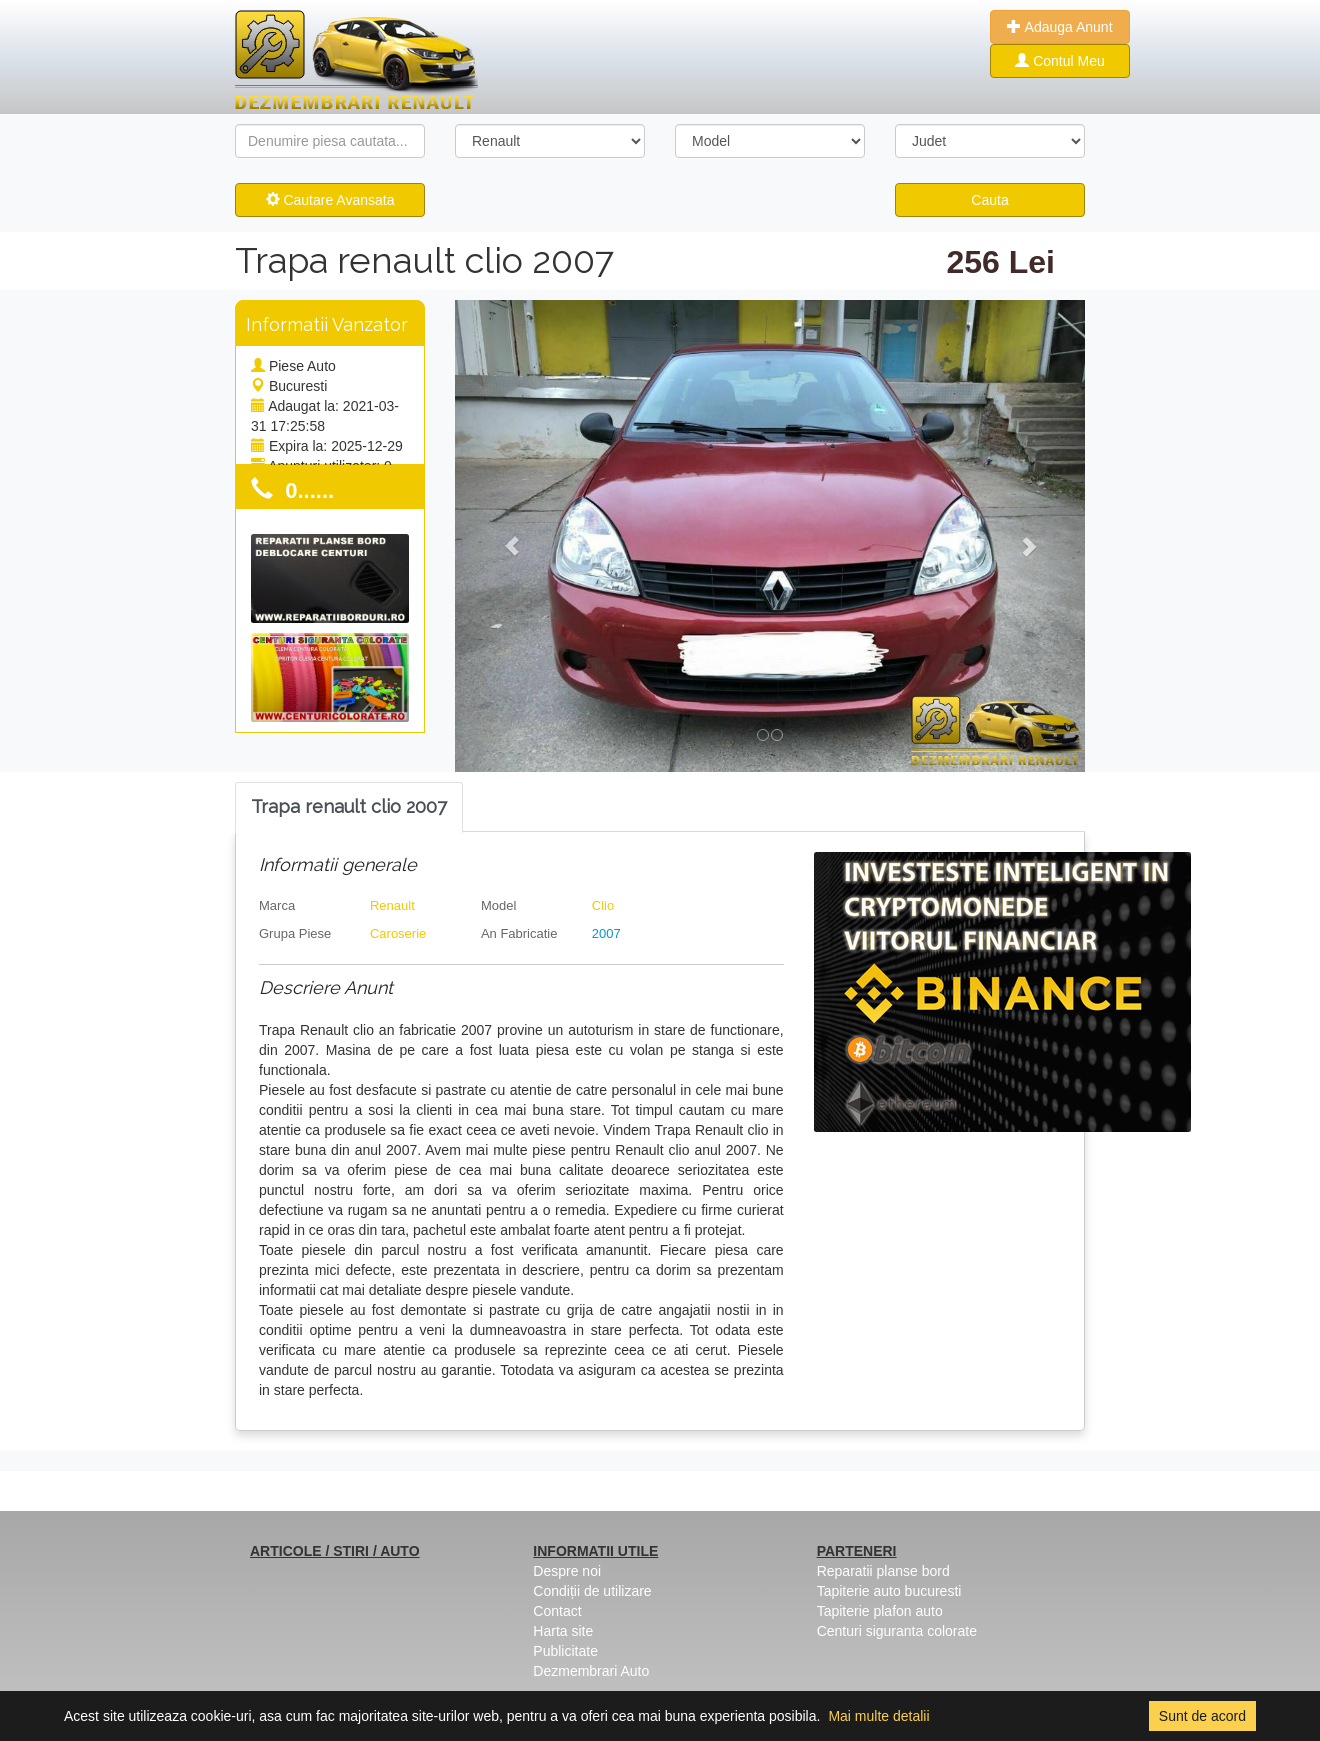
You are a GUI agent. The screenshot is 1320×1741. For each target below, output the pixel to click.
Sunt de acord (1202, 1716)
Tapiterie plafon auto (880, 1611)
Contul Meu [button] (1059, 61)
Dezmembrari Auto (591, 1671)
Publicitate (565, 1651)
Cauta (989, 200)
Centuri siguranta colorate (897, 1631)
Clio (603, 905)
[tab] (349, 807)
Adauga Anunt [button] (1059, 27)
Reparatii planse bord (883, 1571)
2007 (606, 933)
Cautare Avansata (330, 200)
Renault (392, 905)
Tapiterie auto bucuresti (889, 1591)
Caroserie (398, 933)
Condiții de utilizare (592, 1591)
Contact (557, 1611)
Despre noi (567, 1571)
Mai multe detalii (878, 1716)
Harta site (563, 1631)
